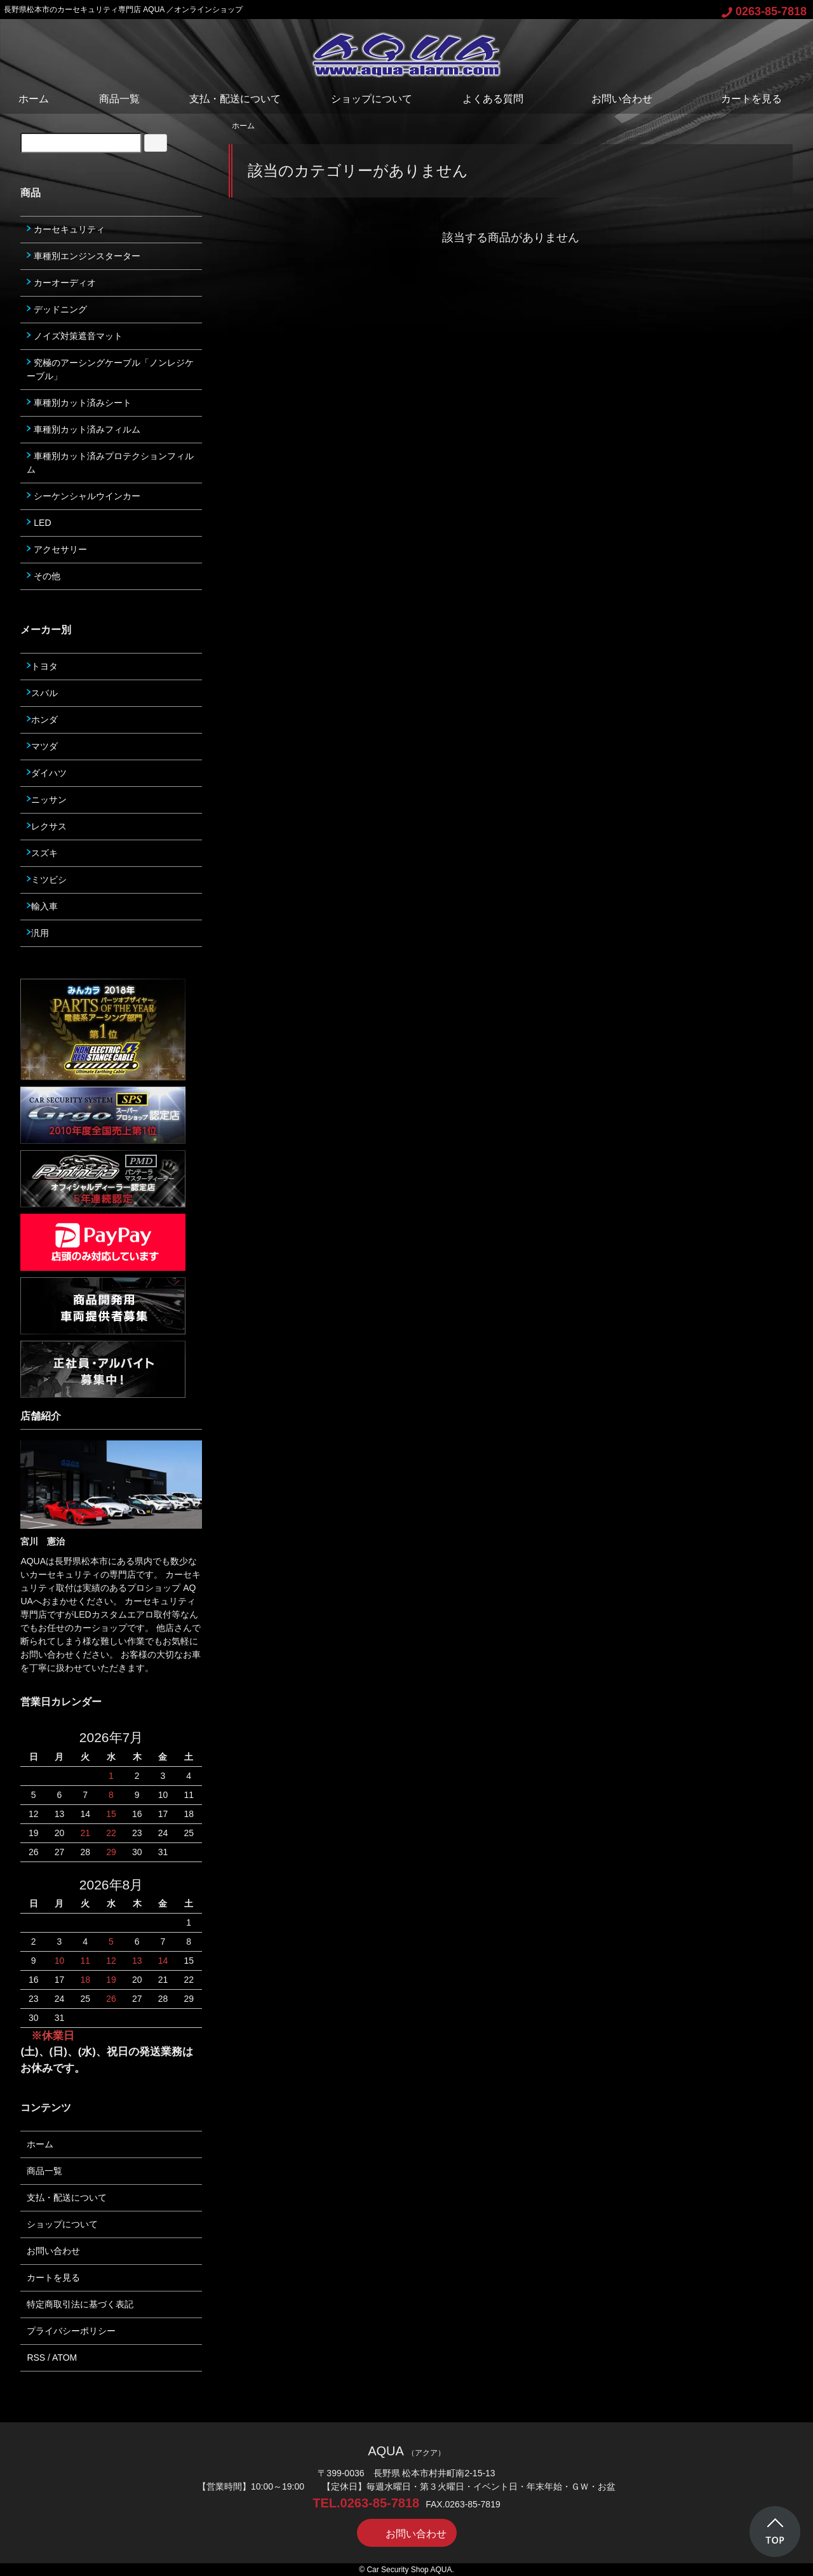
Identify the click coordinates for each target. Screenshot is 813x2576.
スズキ (42, 853)
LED (39, 523)
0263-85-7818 (764, 11)
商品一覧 (119, 98)
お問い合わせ (612, 98)
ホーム (33, 98)
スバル (42, 693)
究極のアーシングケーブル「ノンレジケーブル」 (110, 369)
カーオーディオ (61, 283)
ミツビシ (47, 880)
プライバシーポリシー (71, 2331)
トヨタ (42, 666)
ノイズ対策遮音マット (75, 336)
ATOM (64, 2357)
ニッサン (47, 800)
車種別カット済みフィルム (83, 429)
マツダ (42, 746)
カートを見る (742, 98)
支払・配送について (235, 98)
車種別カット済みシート (79, 403)
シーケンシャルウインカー (83, 496)
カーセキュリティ (66, 229)
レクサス (47, 826)
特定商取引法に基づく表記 (80, 2304)
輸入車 (42, 906)
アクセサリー (57, 549)
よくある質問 (492, 98)
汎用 (38, 933)
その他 (43, 576)
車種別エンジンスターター (83, 256)
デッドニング (57, 309)
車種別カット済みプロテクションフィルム (110, 462)
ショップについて (371, 98)
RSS (36, 2357)
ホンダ (42, 719)
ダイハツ (47, 773)
